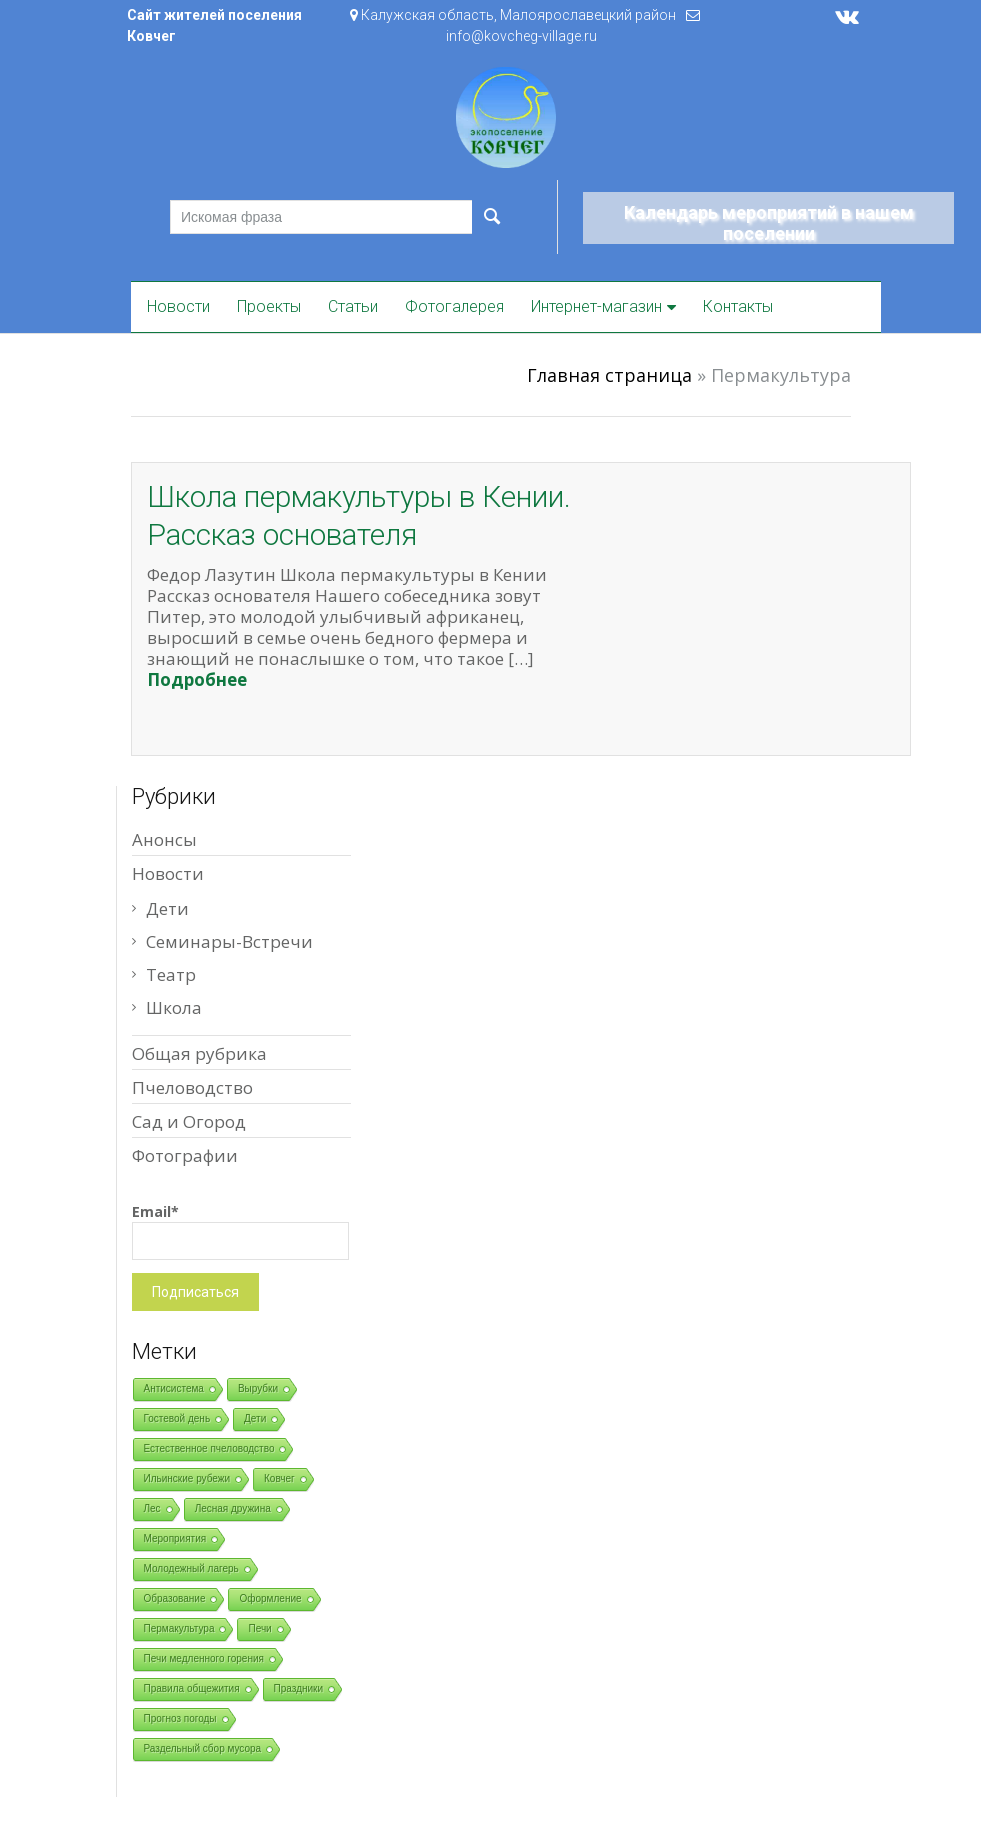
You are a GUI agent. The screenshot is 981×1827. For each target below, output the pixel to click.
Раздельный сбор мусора (203, 1748)
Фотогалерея (454, 306)
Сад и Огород (189, 1121)
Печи (259, 1628)
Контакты (738, 306)
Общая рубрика (199, 1053)
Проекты (269, 306)
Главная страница (609, 375)
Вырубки (258, 1388)
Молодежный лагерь (191, 1568)
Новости (178, 306)
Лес (152, 1508)
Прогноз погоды (180, 1718)
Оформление (270, 1598)
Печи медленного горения (204, 1658)
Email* (240, 1231)
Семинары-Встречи (229, 941)
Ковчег (279, 1478)
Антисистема (174, 1388)
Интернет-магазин (596, 306)
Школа (174, 1007)
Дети (167, 908)
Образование (175, 1598)
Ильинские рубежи (187, 1478)
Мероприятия (175, 1538)
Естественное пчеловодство (209, 1448)
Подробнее (197, 679)
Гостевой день (177, 1418)
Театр (171, 974)
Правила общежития (192, 1688)
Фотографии (185, 1155)
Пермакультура (179, 1628)
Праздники (298, 1688)
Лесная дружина (233, 1508)
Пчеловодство (192, 1087)
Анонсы (164, 839)
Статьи (353, 306)
